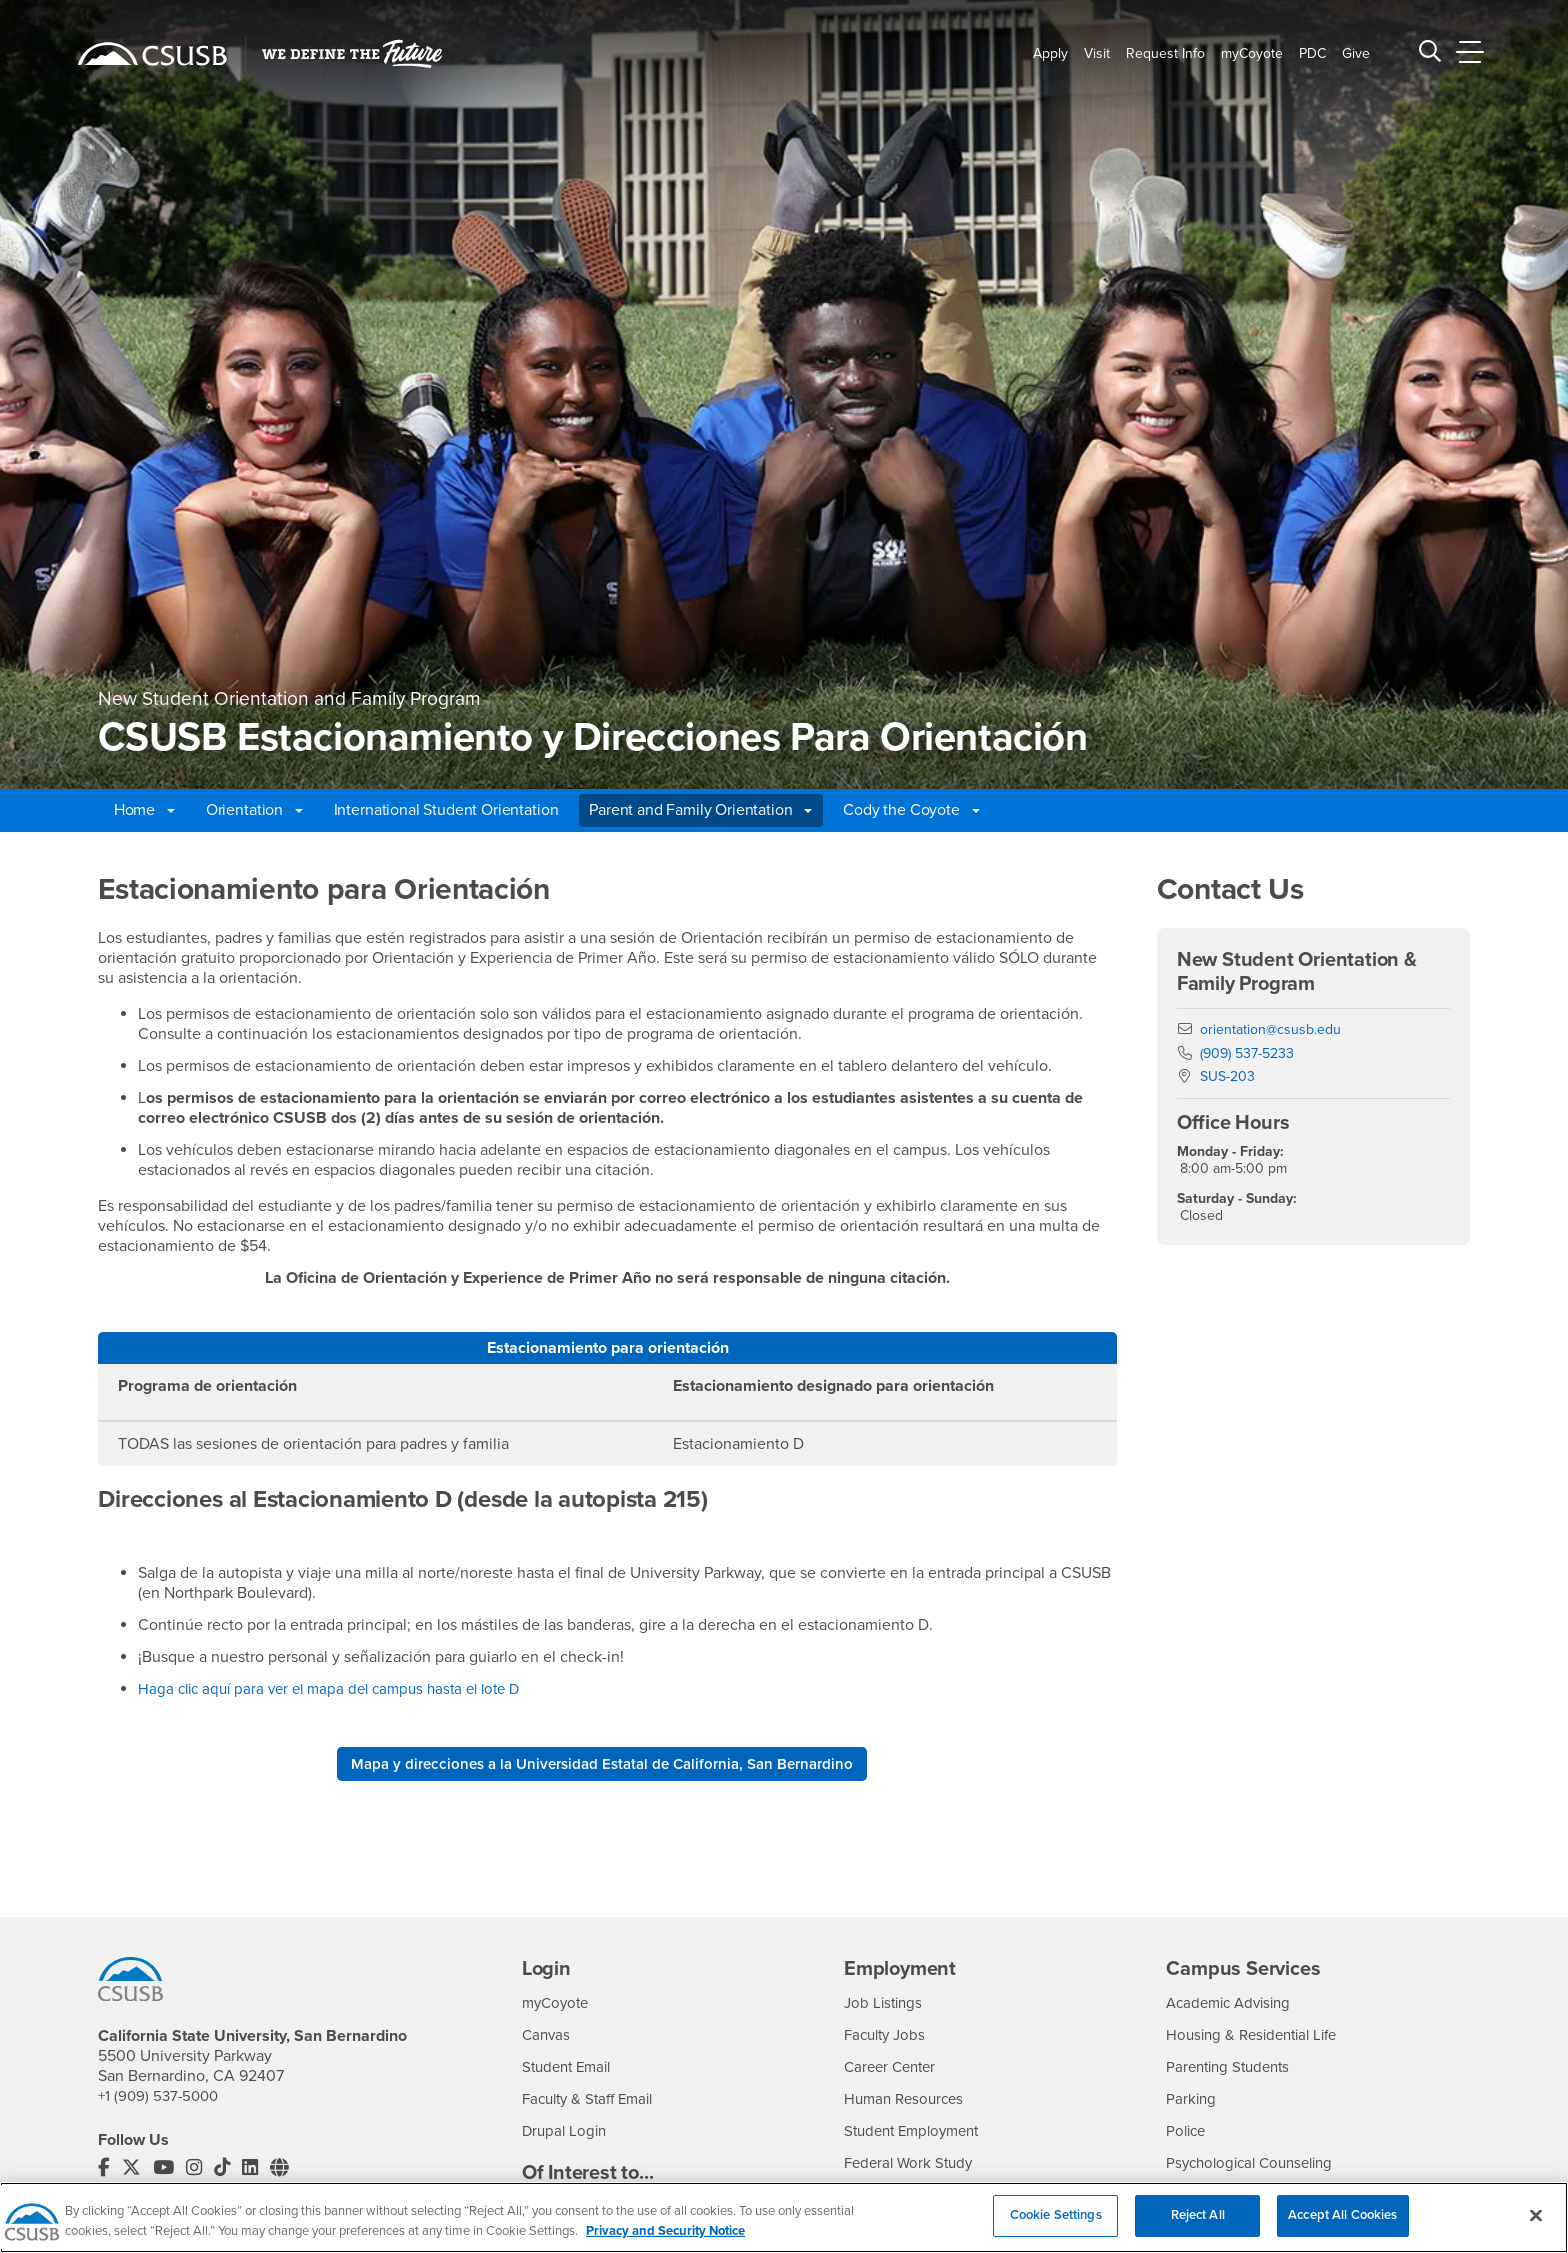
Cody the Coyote (911, 810)
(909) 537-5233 (1247, 1053)
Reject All (1198, 2228)
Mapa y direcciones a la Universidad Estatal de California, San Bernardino (601, 1765)
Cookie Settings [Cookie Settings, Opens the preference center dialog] (1056, 2228)
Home (144, 810)
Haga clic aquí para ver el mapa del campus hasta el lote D (340, 1689)
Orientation (254, 810)
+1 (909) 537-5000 (161, 2098)
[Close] (1536, 2228)
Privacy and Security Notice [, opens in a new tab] (665, 2244)
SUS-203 (1227, 1076)
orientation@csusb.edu (1270, 1029)
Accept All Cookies (1342, 2228)
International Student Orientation (446, 810)
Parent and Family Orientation (700, 810)
